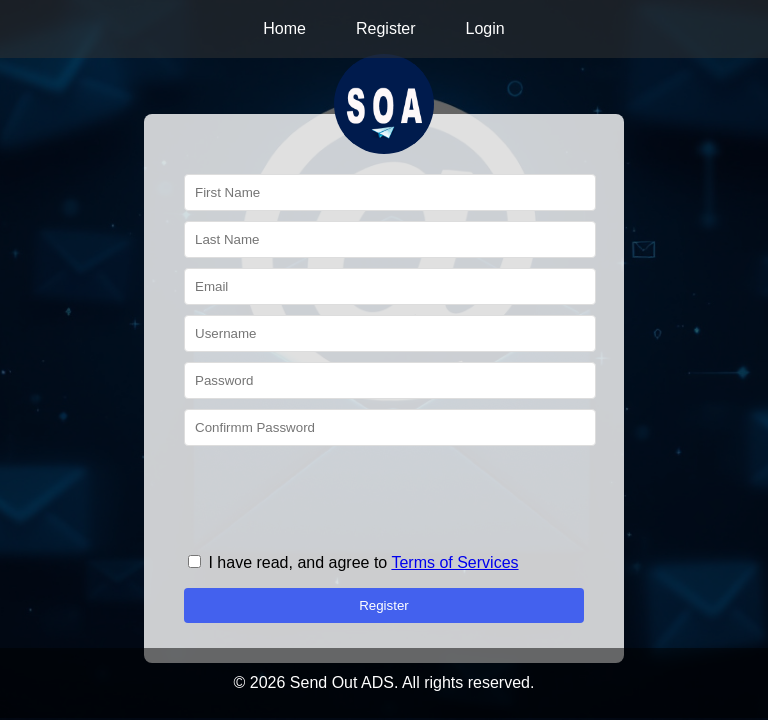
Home (284, 28)
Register (386, 28)
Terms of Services (454, 562)
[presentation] (336, 495)
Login (485, 28)
